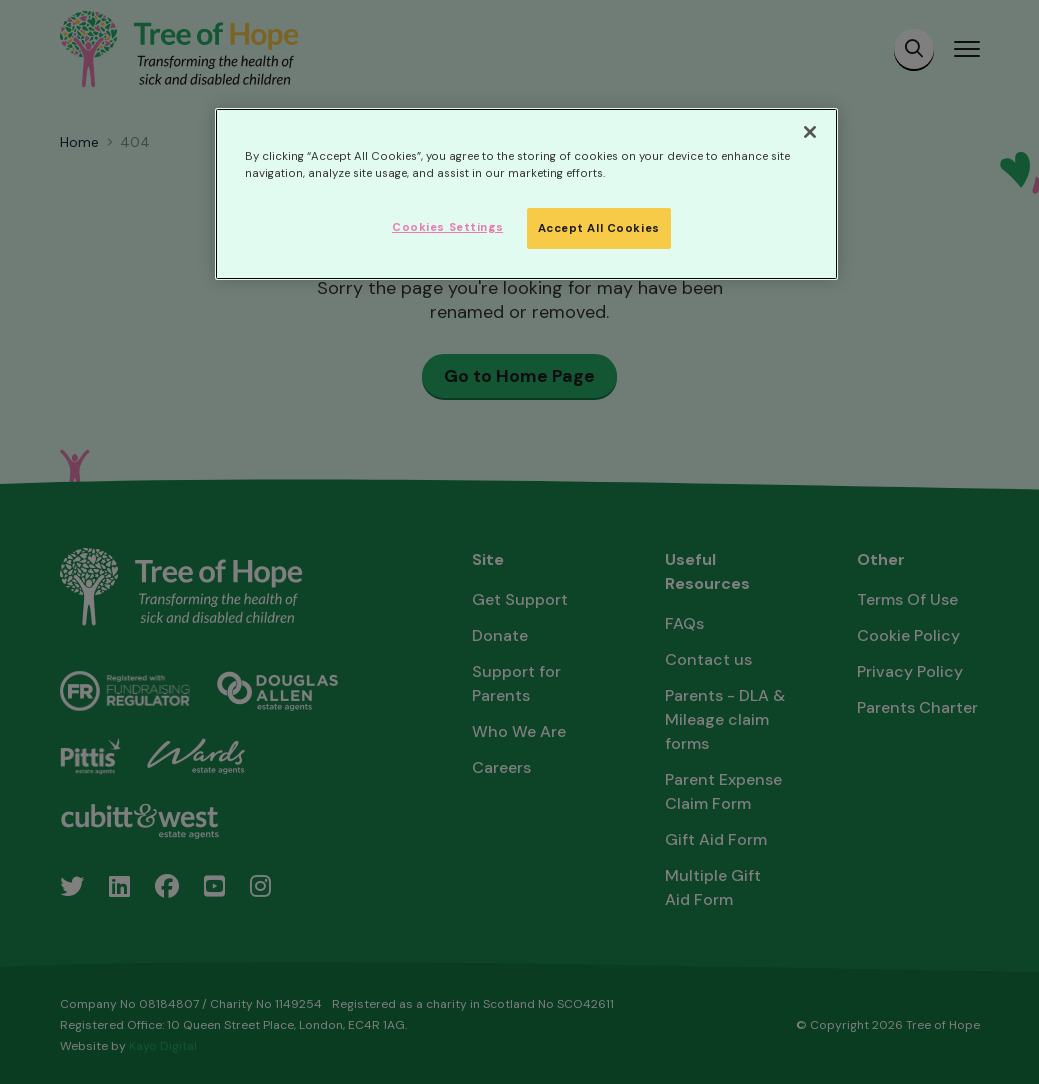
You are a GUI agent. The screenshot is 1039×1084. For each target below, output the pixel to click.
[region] (526, 194)
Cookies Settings (447, 227)
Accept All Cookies (599, 228)
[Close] (810, 132)
